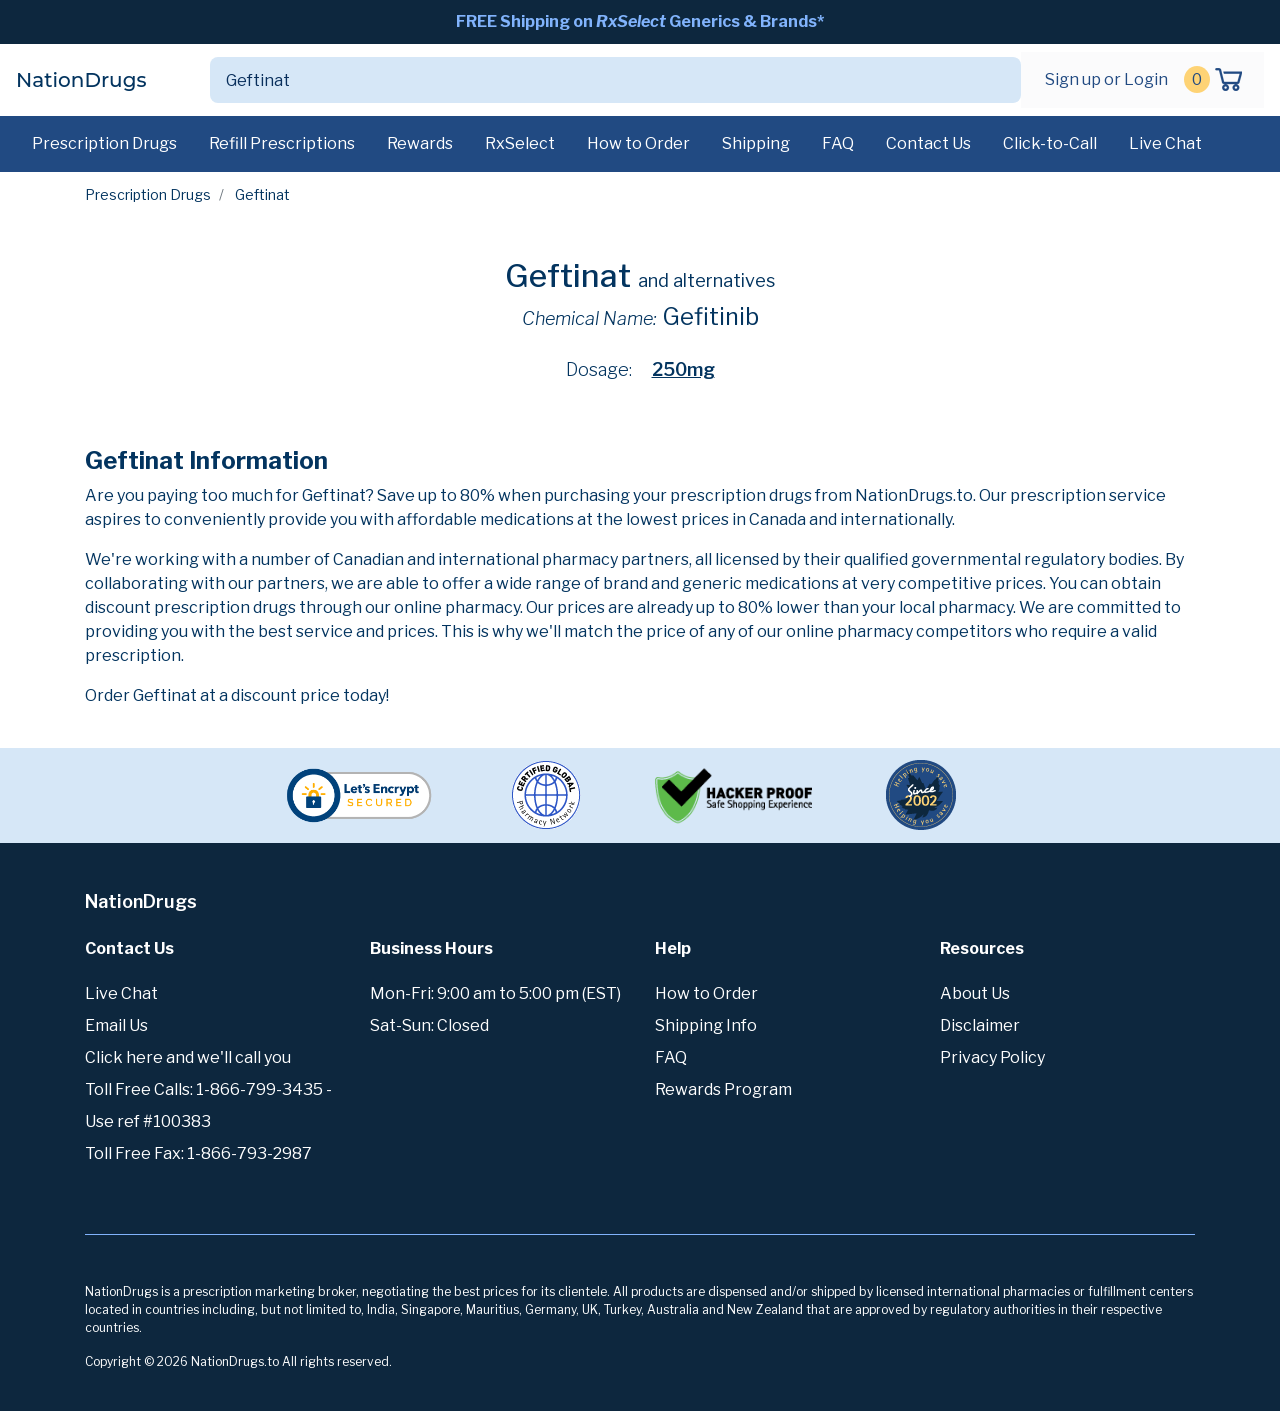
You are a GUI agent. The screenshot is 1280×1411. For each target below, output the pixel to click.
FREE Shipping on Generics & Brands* (640, 21)
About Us (975, 993)
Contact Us (928, 143)
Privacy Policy (992, 1057)
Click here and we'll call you (188, 1057)
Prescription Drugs (104, 143)
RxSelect (520, 143)
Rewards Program (723, 1089)
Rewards (420, 143)
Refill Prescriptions (282, 143)
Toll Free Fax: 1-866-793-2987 (198, 1153)
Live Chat (1165, 143)
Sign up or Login (1106, 79)
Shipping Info (706, 1025)
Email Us (116, 1025)
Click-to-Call (1050, 143)
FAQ (838, 143)
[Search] (592, 80)
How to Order (638, 143)
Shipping (756, 143)
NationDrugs (81, 80)
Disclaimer (980, 1025)
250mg (683, 369)
